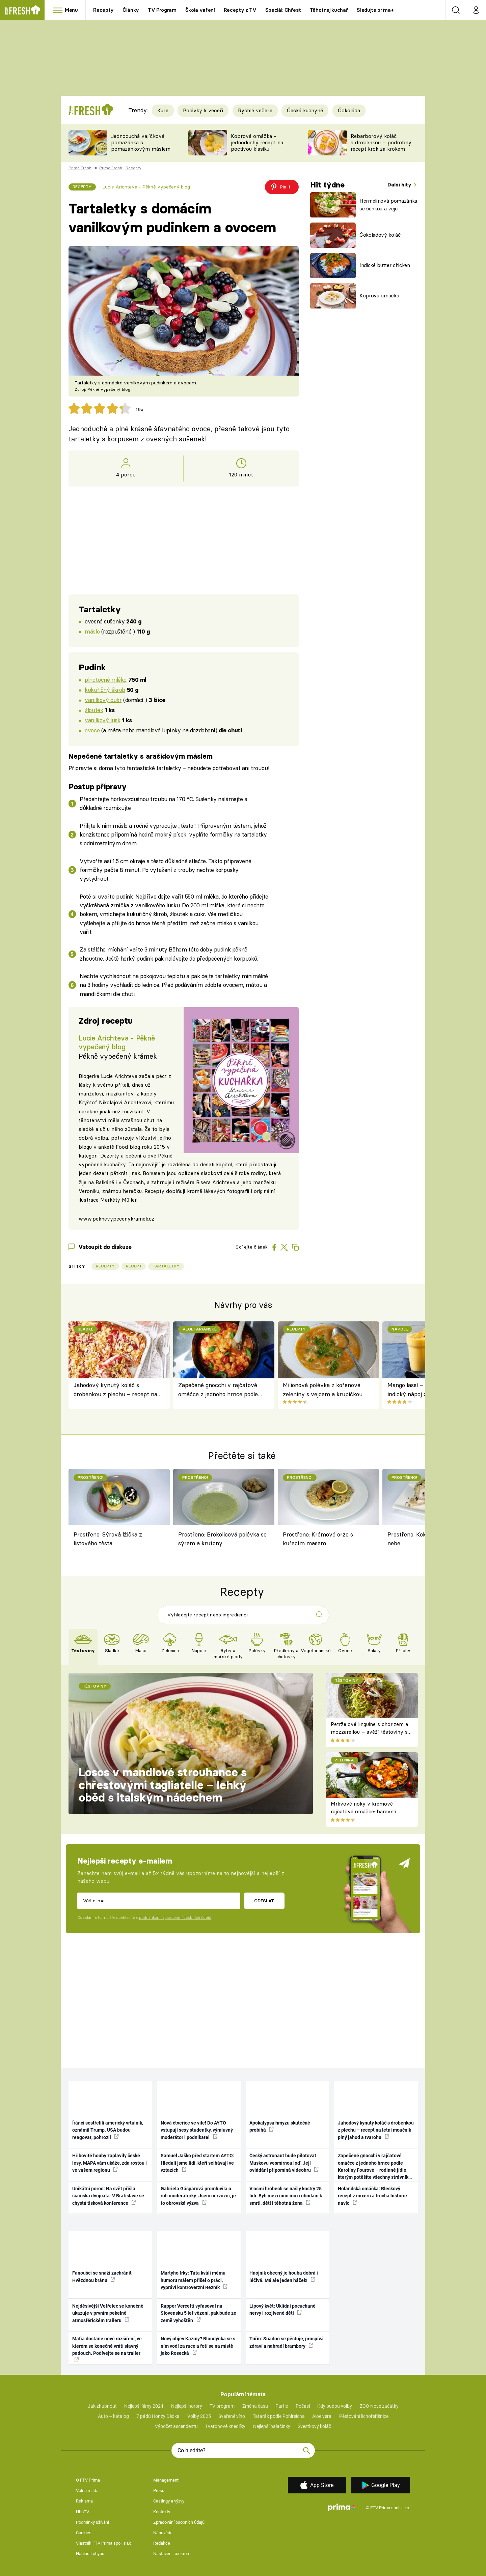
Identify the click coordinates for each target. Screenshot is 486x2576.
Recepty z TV (240, 10)
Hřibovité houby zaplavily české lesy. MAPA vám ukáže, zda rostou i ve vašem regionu (109, 2163)
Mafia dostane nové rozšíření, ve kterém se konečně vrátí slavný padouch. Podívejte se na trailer (107, 2349)
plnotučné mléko (106, 679)
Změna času (255, 2406)
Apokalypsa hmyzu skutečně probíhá (279, 2126)
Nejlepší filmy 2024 (143, 2406)
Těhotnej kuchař (329, 10)
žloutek (94, 709)
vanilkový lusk (102, 720)
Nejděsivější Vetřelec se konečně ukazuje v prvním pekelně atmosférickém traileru (107, 2313)
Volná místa (87, 2490)
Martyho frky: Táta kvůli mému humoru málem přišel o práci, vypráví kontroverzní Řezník (194, 2280)
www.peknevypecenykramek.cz (116, 1219)
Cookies (83, 2532)
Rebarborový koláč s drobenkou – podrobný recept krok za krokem (381, 142)
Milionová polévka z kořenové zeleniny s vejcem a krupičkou (322, 1389)
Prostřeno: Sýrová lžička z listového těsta (108, 1539)
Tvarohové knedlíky (225, 2426)
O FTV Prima (88, 2480)
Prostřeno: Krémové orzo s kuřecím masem (318, 1539)
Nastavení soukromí (172, 2553)
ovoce (92, 730)
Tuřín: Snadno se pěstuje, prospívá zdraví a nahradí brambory (286, 2342)
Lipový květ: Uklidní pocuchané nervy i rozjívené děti (282, 2309)
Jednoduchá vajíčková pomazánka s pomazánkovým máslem (140, 142)
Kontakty (161, 2511)
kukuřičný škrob (105, 689)
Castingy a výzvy (168, 2501)
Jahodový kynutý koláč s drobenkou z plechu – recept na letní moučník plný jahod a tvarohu (115, 1390)
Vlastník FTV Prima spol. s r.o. (104, 2543)
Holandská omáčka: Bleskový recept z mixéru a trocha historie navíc (372, 2196)
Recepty (103, 10)
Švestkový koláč (314, 2426)
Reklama (84, 2501)
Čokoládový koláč (380, 235)
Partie (281, 2406)
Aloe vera (321, 2416)
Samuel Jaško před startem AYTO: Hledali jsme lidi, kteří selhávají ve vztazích (197, 2163)
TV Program (162, 10)
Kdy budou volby (334, 2406)
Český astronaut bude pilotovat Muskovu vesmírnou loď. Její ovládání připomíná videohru (284, 2163)
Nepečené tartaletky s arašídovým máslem (141, 756)
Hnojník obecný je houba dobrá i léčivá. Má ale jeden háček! (283, 2276)
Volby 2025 (199, 2416)
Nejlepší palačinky (271, 2426)
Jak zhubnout (102, 2406)
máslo (92, 631)
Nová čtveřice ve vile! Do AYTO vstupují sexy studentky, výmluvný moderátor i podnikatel (197, 2130)
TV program (222, 2406)
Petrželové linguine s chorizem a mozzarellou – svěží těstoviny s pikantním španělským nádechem (371, 1732)
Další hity (400, 184)
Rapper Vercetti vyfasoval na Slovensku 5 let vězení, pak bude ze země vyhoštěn (198, 2313)
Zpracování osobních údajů (179, 2522)
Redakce (161, 2543)
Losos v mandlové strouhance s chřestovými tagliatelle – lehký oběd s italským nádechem (163, 1785)
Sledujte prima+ (375, 10)
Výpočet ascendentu (176, 2426)
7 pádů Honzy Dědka (158, 2416)
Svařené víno (231, 2416)
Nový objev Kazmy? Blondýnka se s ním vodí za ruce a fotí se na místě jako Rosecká (198, 2346)
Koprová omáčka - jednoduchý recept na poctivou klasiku (257, 142)
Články (131, 10)
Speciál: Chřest (283, 10)
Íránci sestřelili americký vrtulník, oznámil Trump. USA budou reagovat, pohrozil (107, 2130)
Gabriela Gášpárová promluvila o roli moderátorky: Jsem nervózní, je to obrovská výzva (198, 2196)
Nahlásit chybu (90, 2553)
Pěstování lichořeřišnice (363, 2416)
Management (166, 2480)
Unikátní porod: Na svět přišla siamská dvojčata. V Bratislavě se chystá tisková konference (108, 2196)
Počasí (303, 2406)
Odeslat (264, 1900)
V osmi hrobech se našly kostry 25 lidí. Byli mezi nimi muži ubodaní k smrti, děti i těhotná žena (285, 2196)
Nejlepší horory (186, 2406)
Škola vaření (200, 10)
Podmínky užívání (92, 2522)
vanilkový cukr (103, 699)
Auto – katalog (113, 2416)
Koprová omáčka (379, 295)
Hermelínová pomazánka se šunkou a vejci (388, 205)
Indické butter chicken (384, 265)
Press (158, 2490)
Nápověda (162, 2532)
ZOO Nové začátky (379, 2406)
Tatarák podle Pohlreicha (279, 2416)
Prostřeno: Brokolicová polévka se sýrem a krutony (222, 1539)
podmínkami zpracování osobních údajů (175, 1917)
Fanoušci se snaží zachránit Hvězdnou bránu (102, 2276)
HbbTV (82, 2511)
